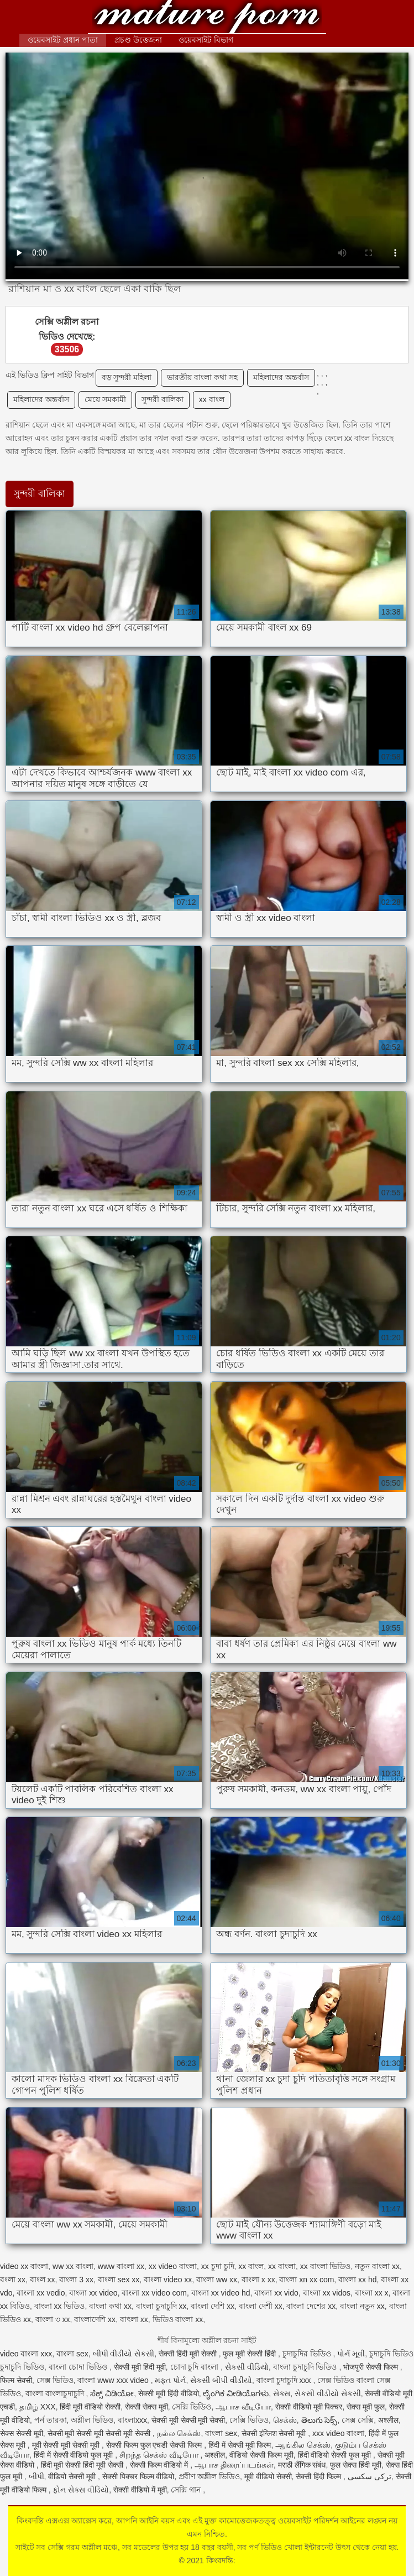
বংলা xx (12, 2279)
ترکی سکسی (369, 2476)
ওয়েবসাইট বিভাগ (206, 39)
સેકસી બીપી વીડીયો (221, 2380)
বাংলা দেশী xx (260, 2306)
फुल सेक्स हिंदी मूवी (355, 2464)
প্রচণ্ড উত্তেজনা (138, 39)
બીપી (36, 2476)
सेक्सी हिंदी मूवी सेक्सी (189, 2353)
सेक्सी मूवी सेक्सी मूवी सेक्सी (188, 2420)
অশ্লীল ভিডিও (92, 2420)
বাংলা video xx (168, 2279)
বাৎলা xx (134, 2319)
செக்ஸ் (285, 2420)
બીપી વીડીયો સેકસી (124, 2353)
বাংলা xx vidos (326, 2292)
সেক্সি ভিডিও (191, 2406)
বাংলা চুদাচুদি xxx (284, 2380)
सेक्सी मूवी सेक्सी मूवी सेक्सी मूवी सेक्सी (100, 2433)
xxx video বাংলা (338, 2433)
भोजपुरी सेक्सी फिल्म (371, 2366)
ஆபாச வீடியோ (243, 2406)
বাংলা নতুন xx (362, 2306)
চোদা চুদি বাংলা (195, 2366)
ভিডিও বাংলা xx (178, 2319)
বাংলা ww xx (216, 2279)
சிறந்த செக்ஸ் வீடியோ (160, 2454)
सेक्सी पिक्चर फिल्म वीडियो (138, 2476)
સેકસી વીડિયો (247, 2366)
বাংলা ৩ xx (52, 2319)
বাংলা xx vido (276, 2292)
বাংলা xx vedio (41, 2292)
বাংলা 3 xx (76, 2279)
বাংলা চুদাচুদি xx (161, 2306)
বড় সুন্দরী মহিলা (127, 377)
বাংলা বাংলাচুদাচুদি (55, 2393)
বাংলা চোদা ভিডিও (79, 2366)
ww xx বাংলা (73, 2266)
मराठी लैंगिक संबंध (302, 2464)
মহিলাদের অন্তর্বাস (281, 377)
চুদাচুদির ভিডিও (307, 2353)
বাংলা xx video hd (220, 2292)
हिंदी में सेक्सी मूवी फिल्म (239, 2444)
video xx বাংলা (24, 2266)
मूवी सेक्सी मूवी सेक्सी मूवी (67, 2444)
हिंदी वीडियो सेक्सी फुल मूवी (335, 2454)
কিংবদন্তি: (207, 18)
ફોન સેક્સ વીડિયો (81, 2489)
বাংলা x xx (258, 2279)
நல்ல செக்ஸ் (179, 2433)
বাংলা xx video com (154, 2292)
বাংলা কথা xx (110, 2306)
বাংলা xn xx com (306, 2279)
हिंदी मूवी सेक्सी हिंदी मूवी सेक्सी (83, 2464)
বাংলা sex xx (119, 2279)
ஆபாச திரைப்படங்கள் (234, 2464)
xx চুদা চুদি (217, 2266)
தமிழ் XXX (37, 2406)
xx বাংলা (282, 2266)
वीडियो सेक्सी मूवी (73, 2476)
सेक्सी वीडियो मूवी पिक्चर (309, 2406)
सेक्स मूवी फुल (366, 2406)
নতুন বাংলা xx (377, 2266)
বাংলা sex (72, 2353)
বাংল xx (42, 2279)
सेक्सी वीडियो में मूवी (140, 2489)
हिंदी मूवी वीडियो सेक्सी (90, 2406)
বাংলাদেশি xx (95, 2319)
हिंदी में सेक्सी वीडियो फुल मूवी (74, 2454)
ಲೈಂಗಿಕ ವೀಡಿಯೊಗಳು (236, 2393)
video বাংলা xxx (26, 2353)
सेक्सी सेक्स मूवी (146, 2406)
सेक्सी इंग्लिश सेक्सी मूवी (275, 2433)
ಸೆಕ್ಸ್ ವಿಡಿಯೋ (112, 2393)
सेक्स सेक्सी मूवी (21, 2433)
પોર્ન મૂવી (351, 2353)
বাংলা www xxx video (113, 2380)
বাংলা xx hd (357, 2279)
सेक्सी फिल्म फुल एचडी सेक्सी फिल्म (155, 2444)
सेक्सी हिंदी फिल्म (319, 2476)
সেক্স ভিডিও (55, 2380)
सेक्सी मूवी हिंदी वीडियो (168, 2393)
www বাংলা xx (121, 2266)
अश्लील (388, 2420)
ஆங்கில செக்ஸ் (303, 2444)
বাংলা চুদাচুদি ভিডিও (306, 2366)
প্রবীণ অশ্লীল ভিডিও (209, 2476)
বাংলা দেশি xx (212, 2306)
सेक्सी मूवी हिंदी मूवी (140, 2366)
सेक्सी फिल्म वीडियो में (160, 2464)
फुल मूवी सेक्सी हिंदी (250, 2353)
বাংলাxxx (132, 2420)
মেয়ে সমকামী (105, 399)
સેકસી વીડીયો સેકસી (328, 2393)
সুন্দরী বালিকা (163, 399)
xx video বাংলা (173, 2266)
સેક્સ (281, 2393)
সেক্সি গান (187, 2489)
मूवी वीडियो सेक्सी (268, 2476)
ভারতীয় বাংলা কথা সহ (202, 377)
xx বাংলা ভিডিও (325, 2266)
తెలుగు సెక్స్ (319, 2420)
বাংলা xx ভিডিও (59, 2306)
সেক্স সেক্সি (358, 2420)
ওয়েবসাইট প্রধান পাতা (63, 39)
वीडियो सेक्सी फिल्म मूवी (261, 2454)
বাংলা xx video (93, 2292)
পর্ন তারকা (50, 2420)
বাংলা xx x (372, 2292)
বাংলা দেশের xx (311, 2306)
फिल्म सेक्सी (16, 2380)
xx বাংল (211, 399)
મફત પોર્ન (170, 2380)
